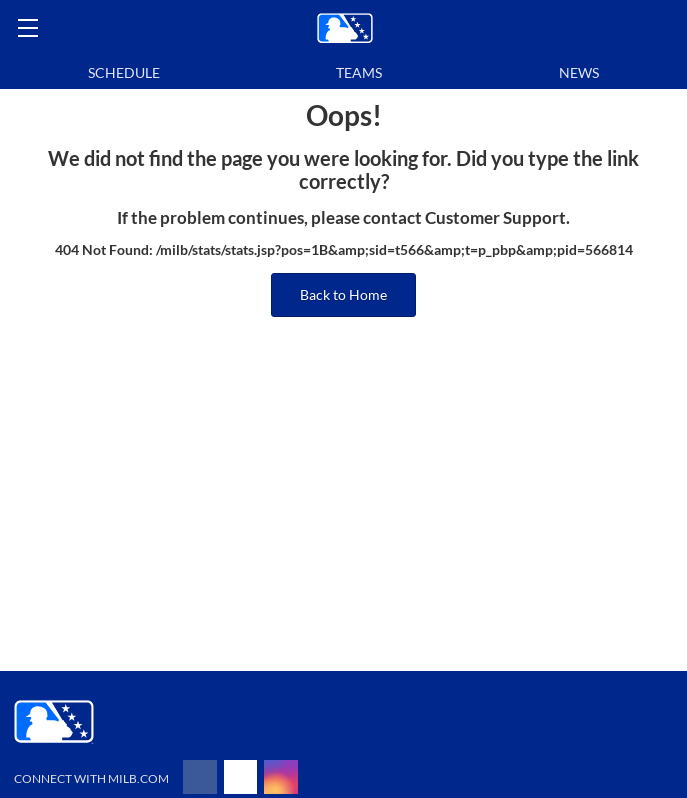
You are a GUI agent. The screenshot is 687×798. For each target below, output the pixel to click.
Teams (359, 72)
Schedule (124, 72)
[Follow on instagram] (281, 777)
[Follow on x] (241, 777)
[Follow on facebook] (200, 777)
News (579, 72)
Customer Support (495, 218)
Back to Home (343, 294)
